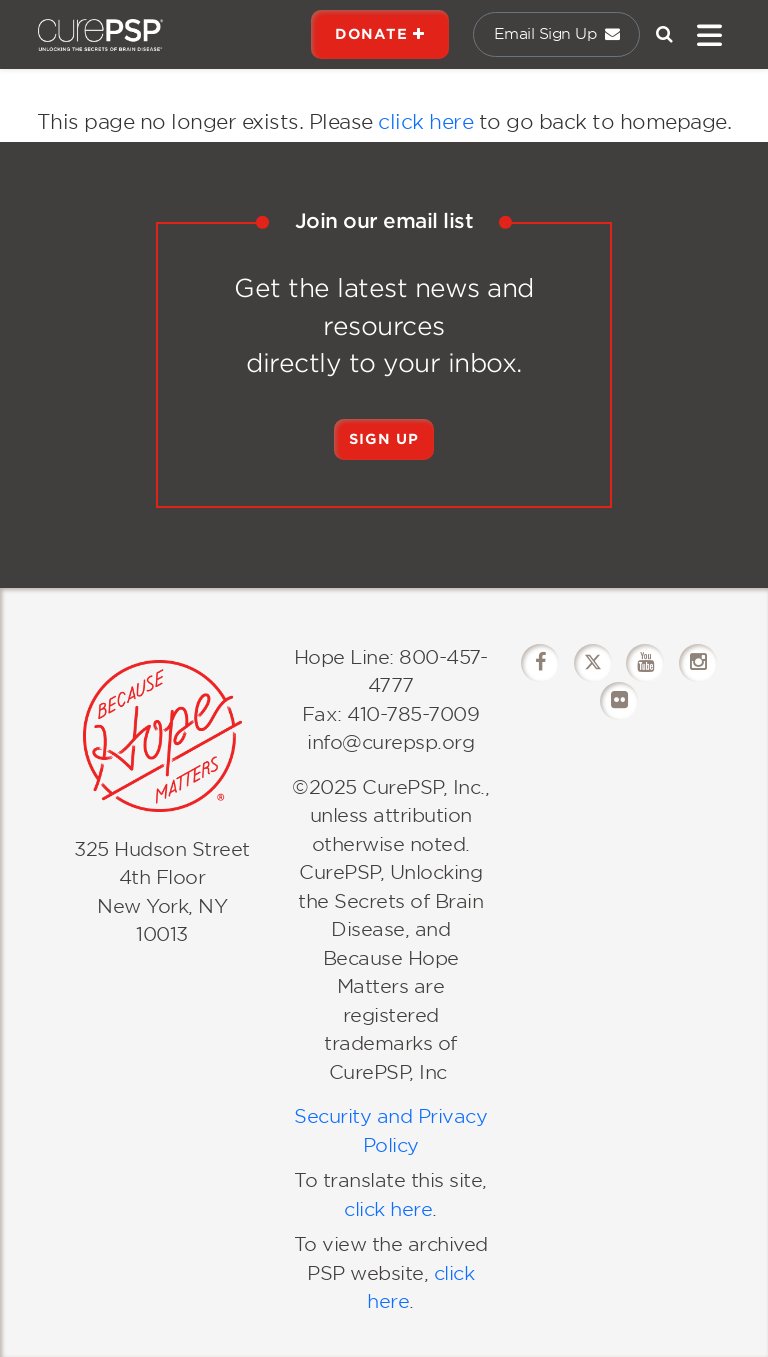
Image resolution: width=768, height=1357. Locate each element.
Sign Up (384, 439)
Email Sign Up (557, 34)
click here (425, 122)
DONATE (380, 34)
